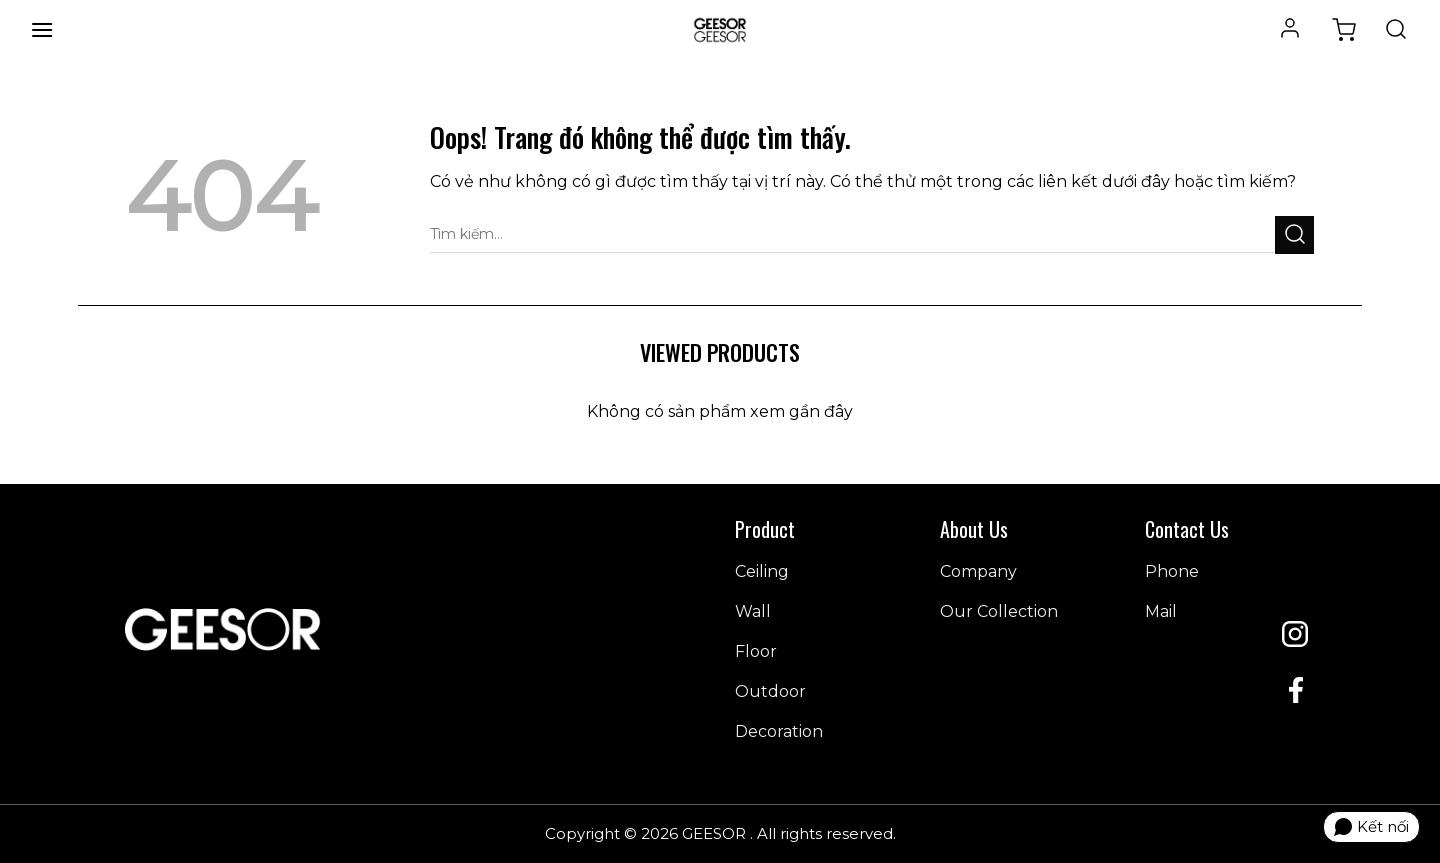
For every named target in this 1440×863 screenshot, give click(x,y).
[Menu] (42, 29)
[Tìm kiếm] (1396, 30)
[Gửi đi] (1294, 234)
